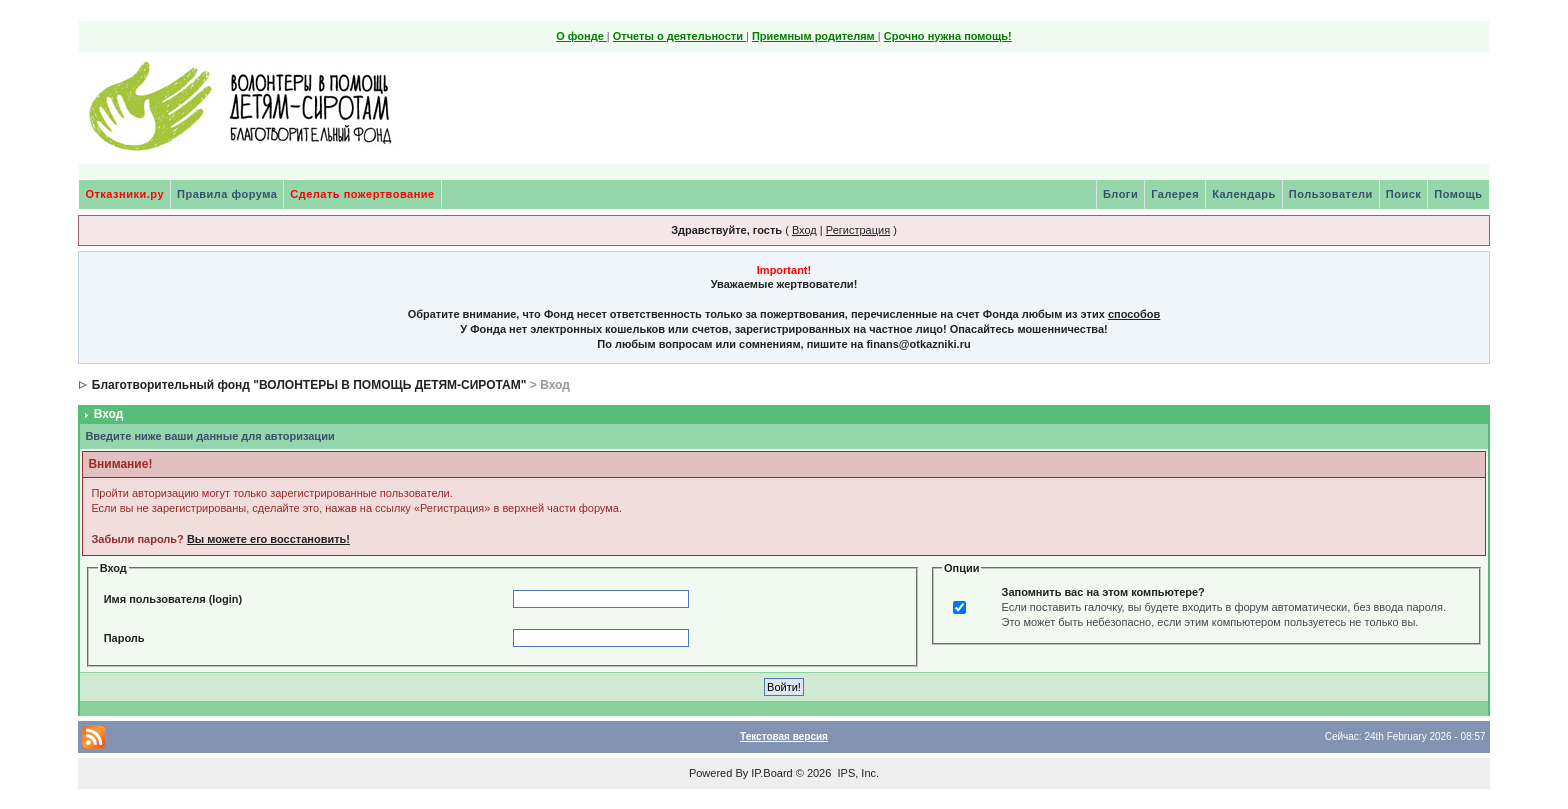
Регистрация (858, 230)
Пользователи (1331, 194)
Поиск (1404, 194)
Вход (804, 230)
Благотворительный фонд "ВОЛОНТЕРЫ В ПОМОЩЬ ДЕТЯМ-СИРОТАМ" (309, 385)
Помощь (1458, 194)
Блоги (1120, 194)
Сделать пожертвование (362, 194)
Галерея (1175, 194)
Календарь (1244, 194)
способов (1134, 314)
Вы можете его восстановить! (268, 539)
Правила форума (227, 194)
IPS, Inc (856, 773)
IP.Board (771, 773)
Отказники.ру (124, 194)
